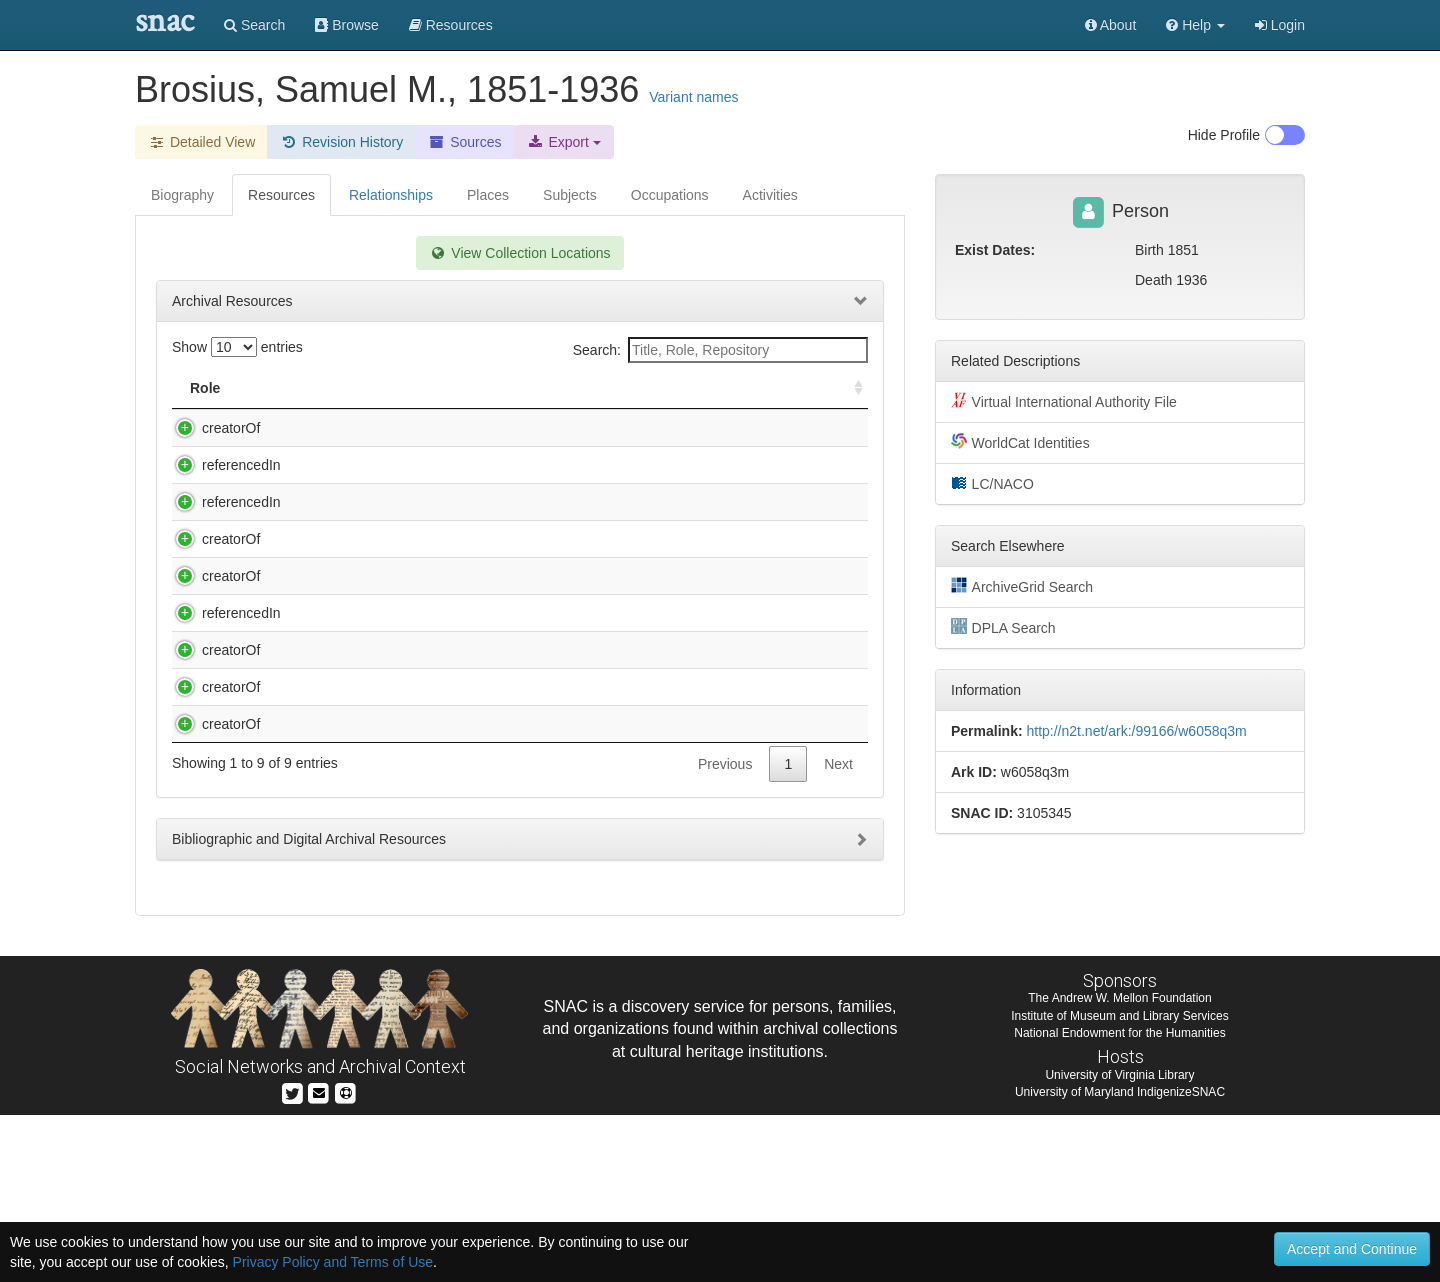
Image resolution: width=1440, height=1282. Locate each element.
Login (1280, 25)
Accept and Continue (1352, 1249)
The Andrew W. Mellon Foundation (1119, 1165)
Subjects (570, 195)
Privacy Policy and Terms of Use (333, 1262)
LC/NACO (992, 483)
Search (254, 25)
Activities (770, 195)
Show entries (237, 347)
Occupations (670, 195)
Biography (182, 195)
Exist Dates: (995, 250)
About (1111, 25)
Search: (720, 350)
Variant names (693, 97)
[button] (1195, 25)
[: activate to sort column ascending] (850, 388)
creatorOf (211, 428)
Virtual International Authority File (1064, 401)
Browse (347, 25)
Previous (725, 944)
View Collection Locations (519, 253)
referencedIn (221, 485)
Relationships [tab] (391, 195)
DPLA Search (1003, 627)
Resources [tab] (281, 195)
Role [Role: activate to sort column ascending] (205, 388)
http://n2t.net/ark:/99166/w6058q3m (1136, 731)
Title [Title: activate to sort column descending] (303, 388)
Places (488, 195)
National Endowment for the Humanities (1119, 1199)
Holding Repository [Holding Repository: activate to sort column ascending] (702, 388)
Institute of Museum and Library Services (1119, 1182)
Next (838, 944)
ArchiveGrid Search (1022, 586)
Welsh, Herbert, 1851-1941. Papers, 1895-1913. (430, 904)
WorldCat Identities (1020, 442)
